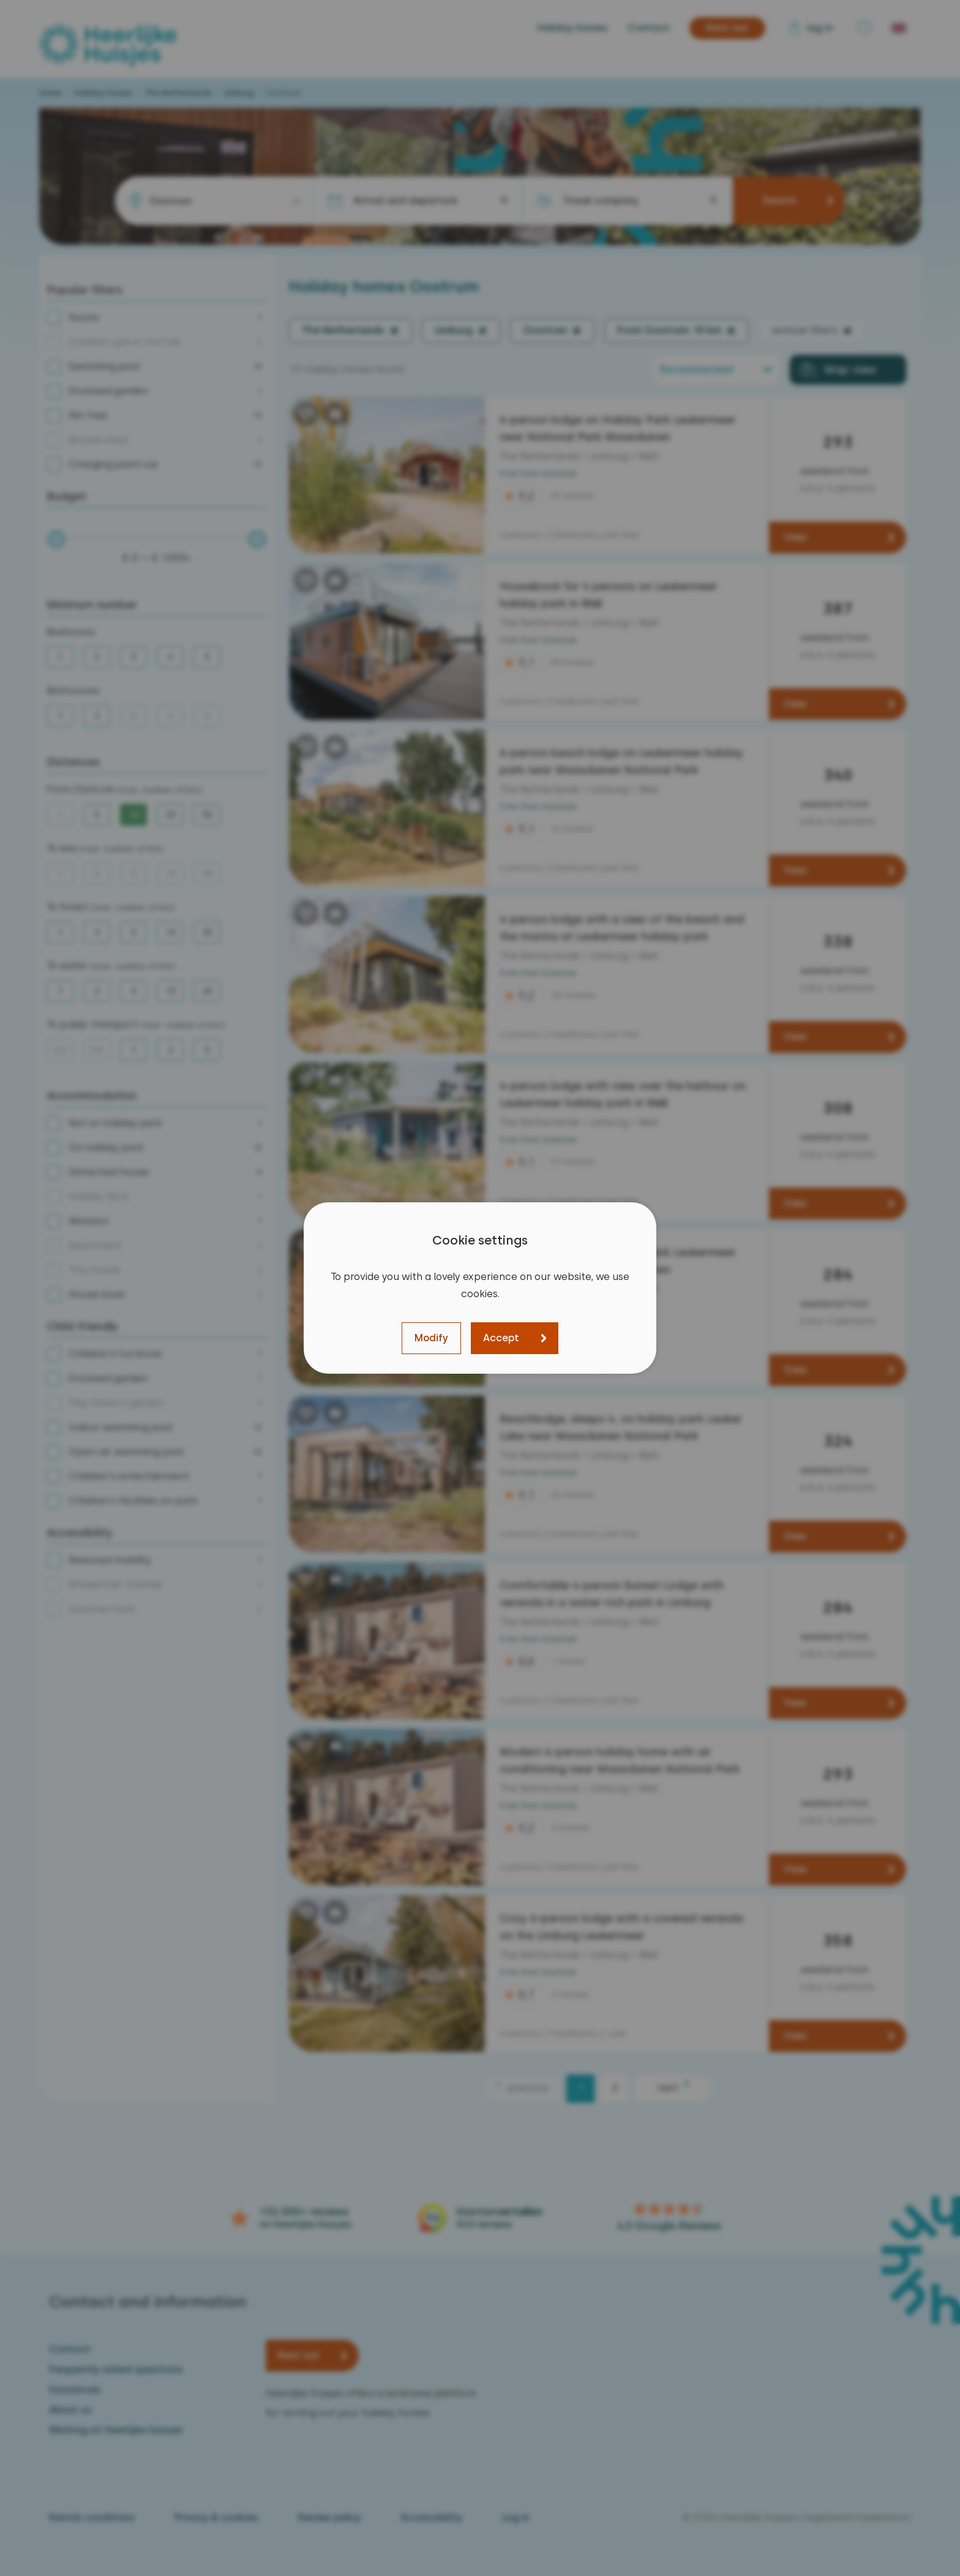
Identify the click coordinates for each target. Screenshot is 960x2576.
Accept (501, 1338)
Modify (431, 1338)
